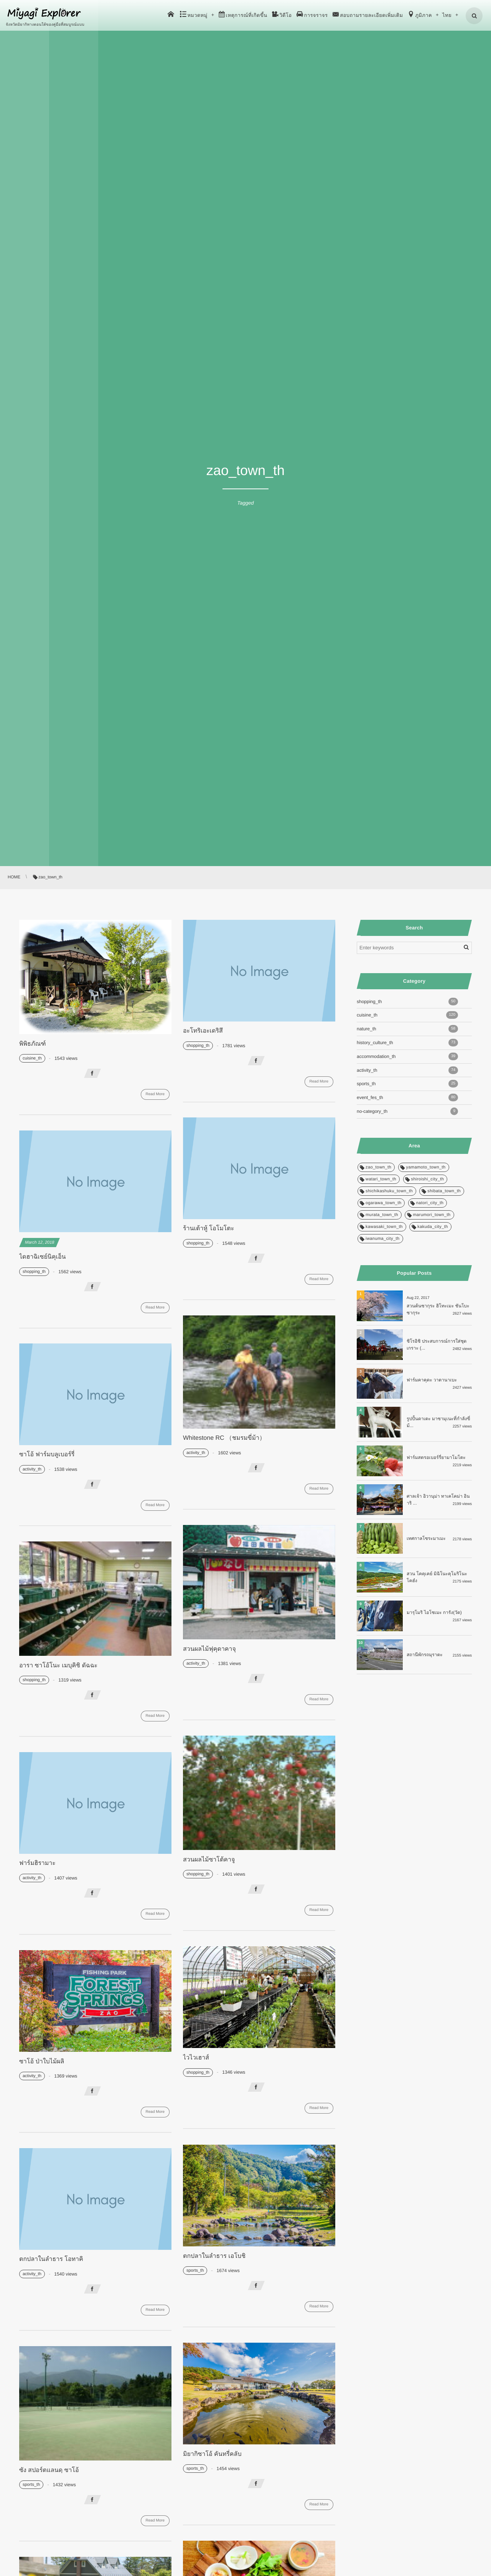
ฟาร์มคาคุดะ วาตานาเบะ (432, 1380)
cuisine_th (32, 1058)
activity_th (195, 1453)
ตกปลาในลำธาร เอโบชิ (214, 2256)
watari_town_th (381, 1179)
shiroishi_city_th (427, 1179)
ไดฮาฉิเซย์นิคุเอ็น (42, 1257)
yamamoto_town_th (426, 1167)
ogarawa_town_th (383, 1203)
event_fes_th (407, 1097)
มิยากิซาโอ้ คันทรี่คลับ (212, 2454)
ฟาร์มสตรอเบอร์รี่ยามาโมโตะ (436, 1457)
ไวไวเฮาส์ (196, 2058)
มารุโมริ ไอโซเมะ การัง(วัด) (434, 1612)
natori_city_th (430, 1203)
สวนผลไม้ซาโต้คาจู (209, 1860)
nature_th (407, 1029)
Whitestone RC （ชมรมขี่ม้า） (224, 1438)
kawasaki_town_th (384, 1226)
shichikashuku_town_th (389, 1191)
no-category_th (407, 1111)
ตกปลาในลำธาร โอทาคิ (51, 2259)
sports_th (195, 2270)
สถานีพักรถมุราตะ (425, 1654)
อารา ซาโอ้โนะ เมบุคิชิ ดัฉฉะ (58, 1665)
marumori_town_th (431, 1215)
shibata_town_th (444, 1191)
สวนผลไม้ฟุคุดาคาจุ (209, 1649)
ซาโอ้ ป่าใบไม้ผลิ (41, 2061)
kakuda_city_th (432, 1226)
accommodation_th (407, 1056)
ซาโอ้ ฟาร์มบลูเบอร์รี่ (46, 1454)
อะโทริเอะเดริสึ (203, 1031)
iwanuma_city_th (383, 1238)
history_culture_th (407, 1042)
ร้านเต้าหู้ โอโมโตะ (208, 1228)
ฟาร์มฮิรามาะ (37, 1863)
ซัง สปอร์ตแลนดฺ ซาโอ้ (49, 2470)
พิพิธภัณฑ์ (32, 1044)
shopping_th (197, 1045)
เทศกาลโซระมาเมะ (426, 1538)
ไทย (446, 15)
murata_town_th (382, 1215)
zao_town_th (378, 1167)
